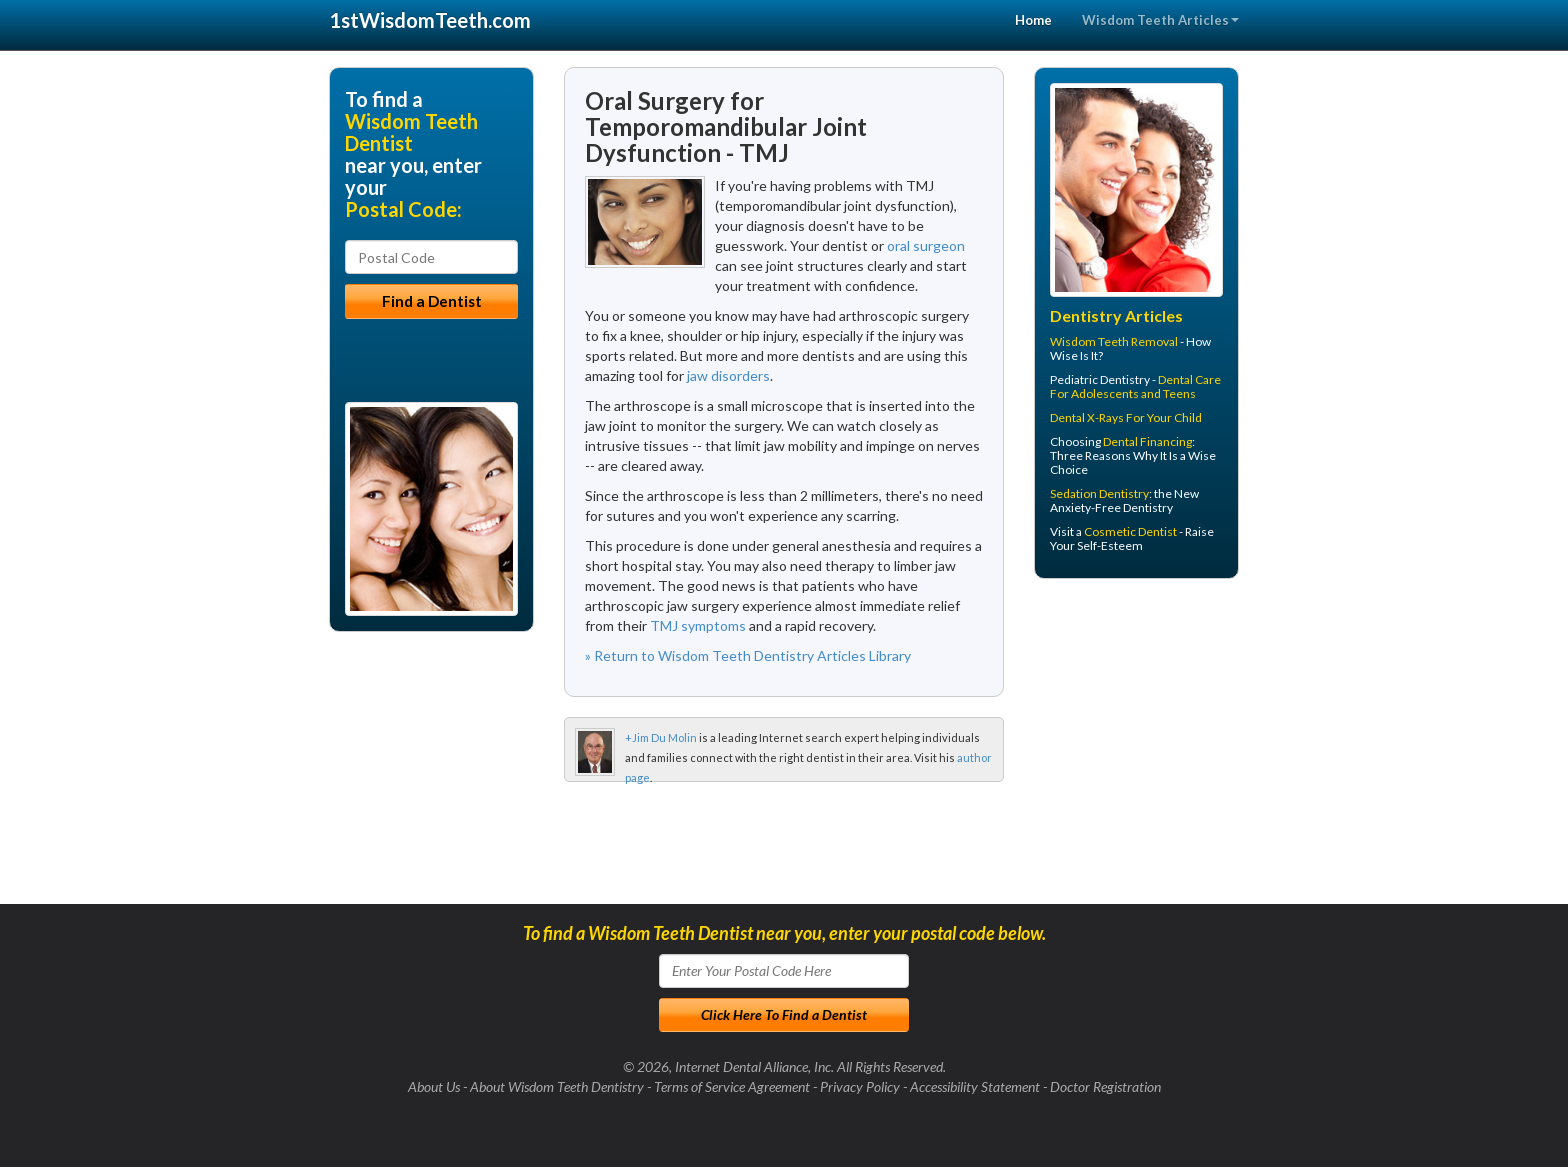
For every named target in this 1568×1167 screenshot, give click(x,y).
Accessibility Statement (975, 1086)
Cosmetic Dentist (1130, 531)
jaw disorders (728, 375)
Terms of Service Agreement (732, 1086)
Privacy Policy (860, 1086)
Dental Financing (1147, 441)
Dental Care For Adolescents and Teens (1135, 386)
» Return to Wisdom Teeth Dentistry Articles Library (748, 655)
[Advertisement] (1136, 749)
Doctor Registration (1105, 1086)
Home (1033, 20)
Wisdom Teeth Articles (1160, 20)
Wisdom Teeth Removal (1114, 341)
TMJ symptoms (698, 625)
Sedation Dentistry (1099, 493)
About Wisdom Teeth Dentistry (557, 1086)
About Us (434, 1086)
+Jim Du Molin (661, 737)
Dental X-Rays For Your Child (1126, 417)
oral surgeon (926, 245)
